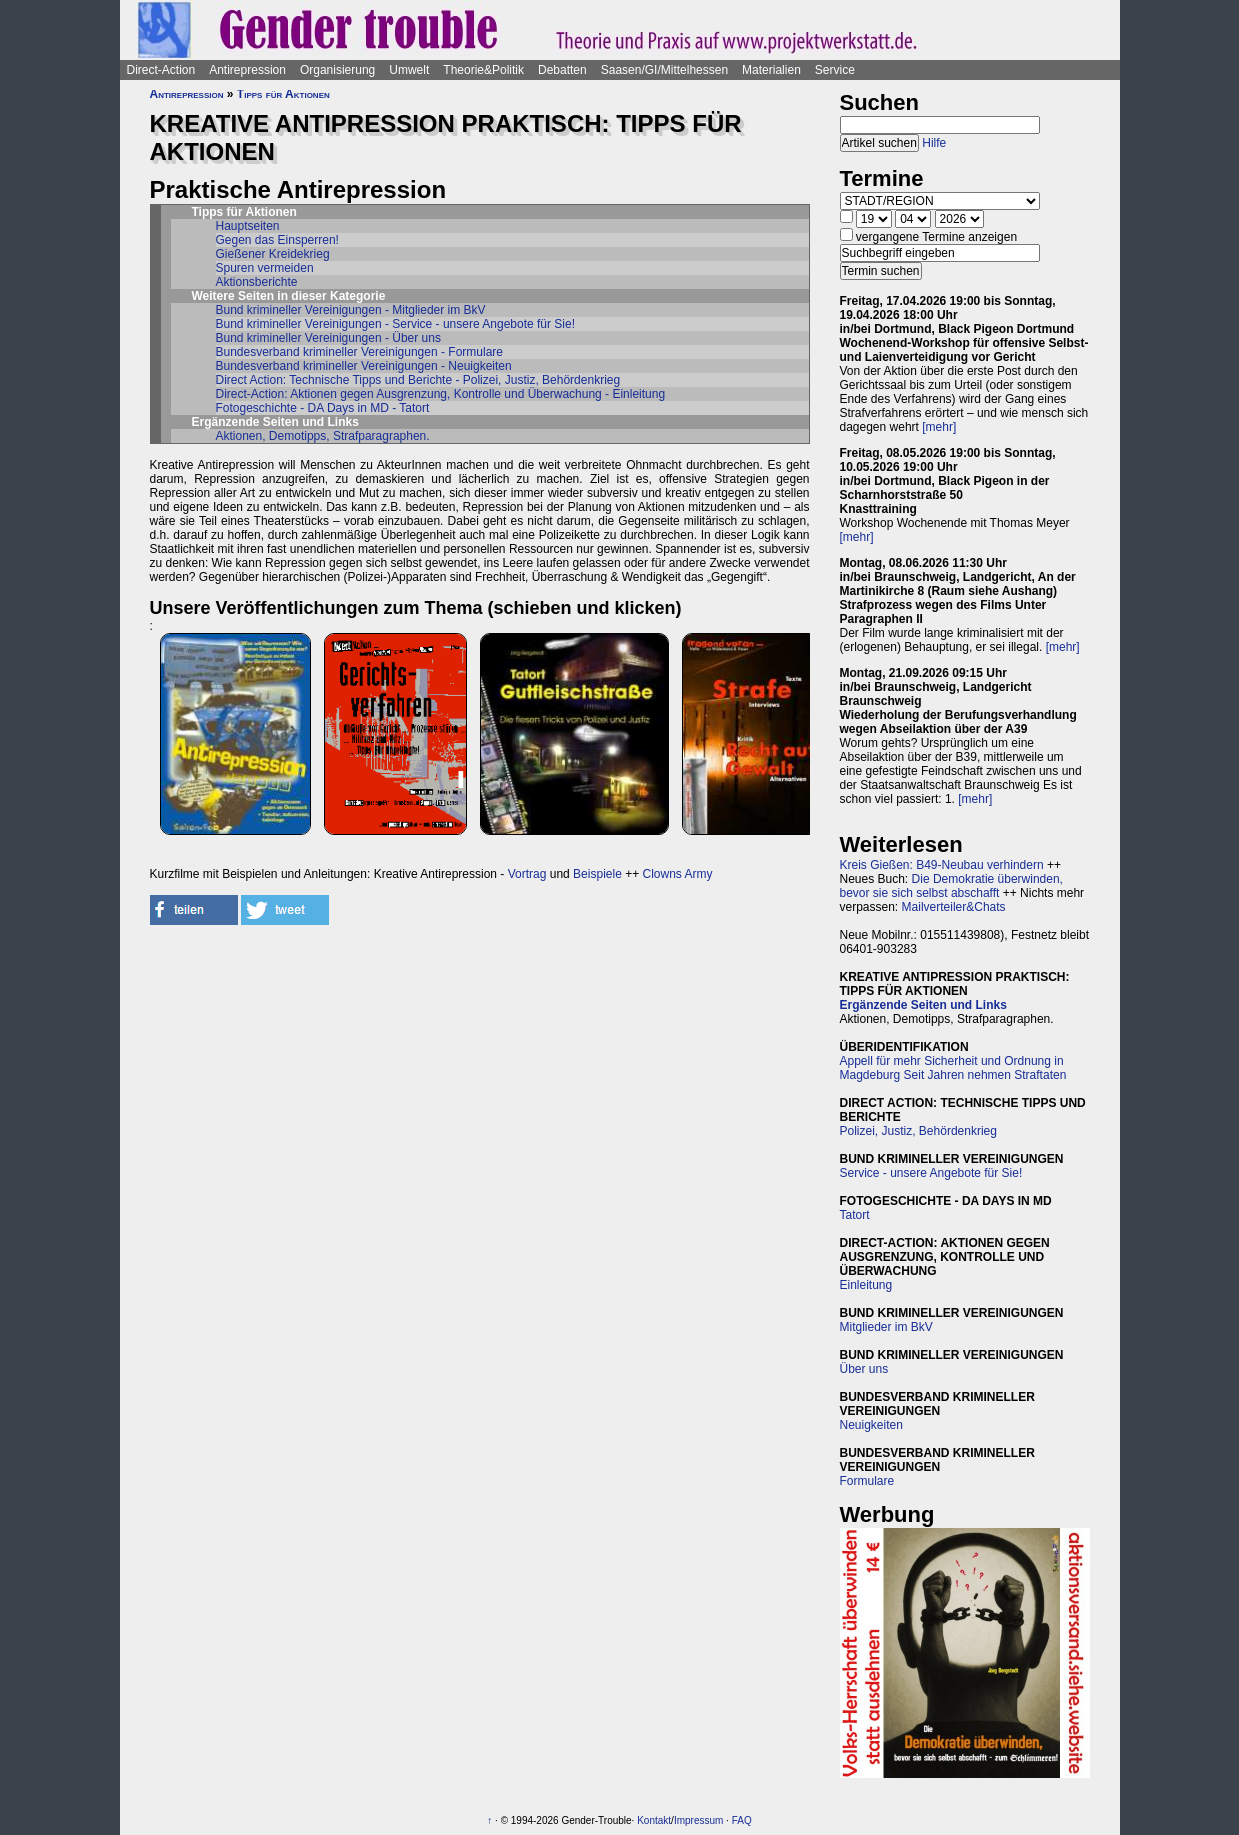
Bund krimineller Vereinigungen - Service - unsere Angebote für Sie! (396, 324)
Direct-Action (161, 70)
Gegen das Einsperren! (277, 240)
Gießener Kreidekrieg (273, 254)
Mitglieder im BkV (886, 1327)
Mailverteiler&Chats (954, 907)
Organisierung (337, 70)
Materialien (771, 70)
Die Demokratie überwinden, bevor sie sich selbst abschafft (951, 886)
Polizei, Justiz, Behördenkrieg (918, 1131)
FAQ (742, 1820)
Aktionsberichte (257, 282)
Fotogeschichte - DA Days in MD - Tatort (323, 408)
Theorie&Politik (483, 70)
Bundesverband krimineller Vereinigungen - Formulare (359, 352)
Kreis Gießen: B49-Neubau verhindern (942, 865)
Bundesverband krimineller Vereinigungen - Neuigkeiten (364, 366)
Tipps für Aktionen (283, 94)
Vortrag (527, 874)
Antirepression (247, 70)
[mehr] (939, 427)
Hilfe (934, 143)
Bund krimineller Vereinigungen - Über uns (328, 338)
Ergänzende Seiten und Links (923, 1005)
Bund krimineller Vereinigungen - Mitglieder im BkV (351, 310)
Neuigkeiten (871, 1425)
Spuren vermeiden (265, 268)
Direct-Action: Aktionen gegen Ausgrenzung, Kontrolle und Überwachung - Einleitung (441, 394)
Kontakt (654, 1820)
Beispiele (597, 874)
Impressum (698, 1820)
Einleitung (866, 1285)
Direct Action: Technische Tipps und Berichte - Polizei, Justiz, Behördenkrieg (418, 380)
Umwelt (409, 70)
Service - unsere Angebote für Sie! (931, 1173)
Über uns (864, 1369)
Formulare (867, 1481)
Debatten (562, 70)
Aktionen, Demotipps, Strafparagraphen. (323, 436)
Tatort (855, 1215)
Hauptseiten (248, 226)
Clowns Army (678, 874)
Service (835, 70)
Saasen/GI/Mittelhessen (664, 70)
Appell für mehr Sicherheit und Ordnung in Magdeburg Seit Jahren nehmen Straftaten (953, 1068)
